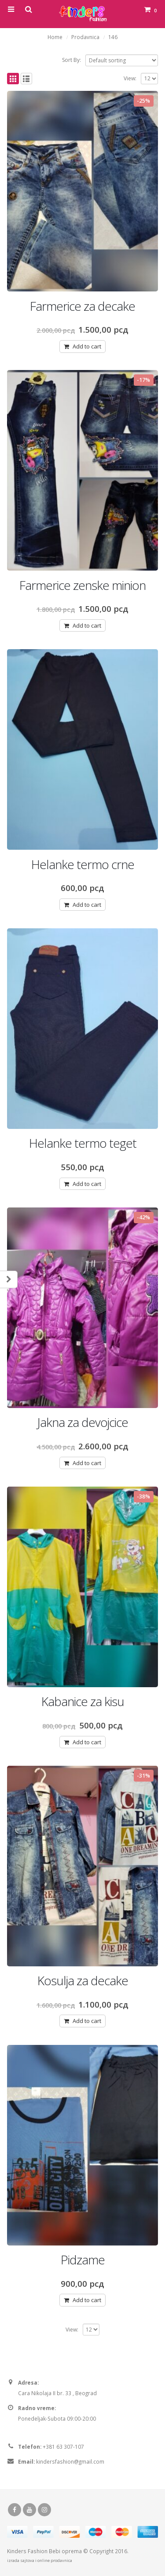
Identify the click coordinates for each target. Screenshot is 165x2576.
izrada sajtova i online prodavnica (39, 2560)
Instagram (44, 2509)
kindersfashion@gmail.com (70, 2461)
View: (130, 78)
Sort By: (71, 60)
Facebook (14, 2509)
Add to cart (87, 346)
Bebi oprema (65, 2550)
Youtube (29, 2509)
